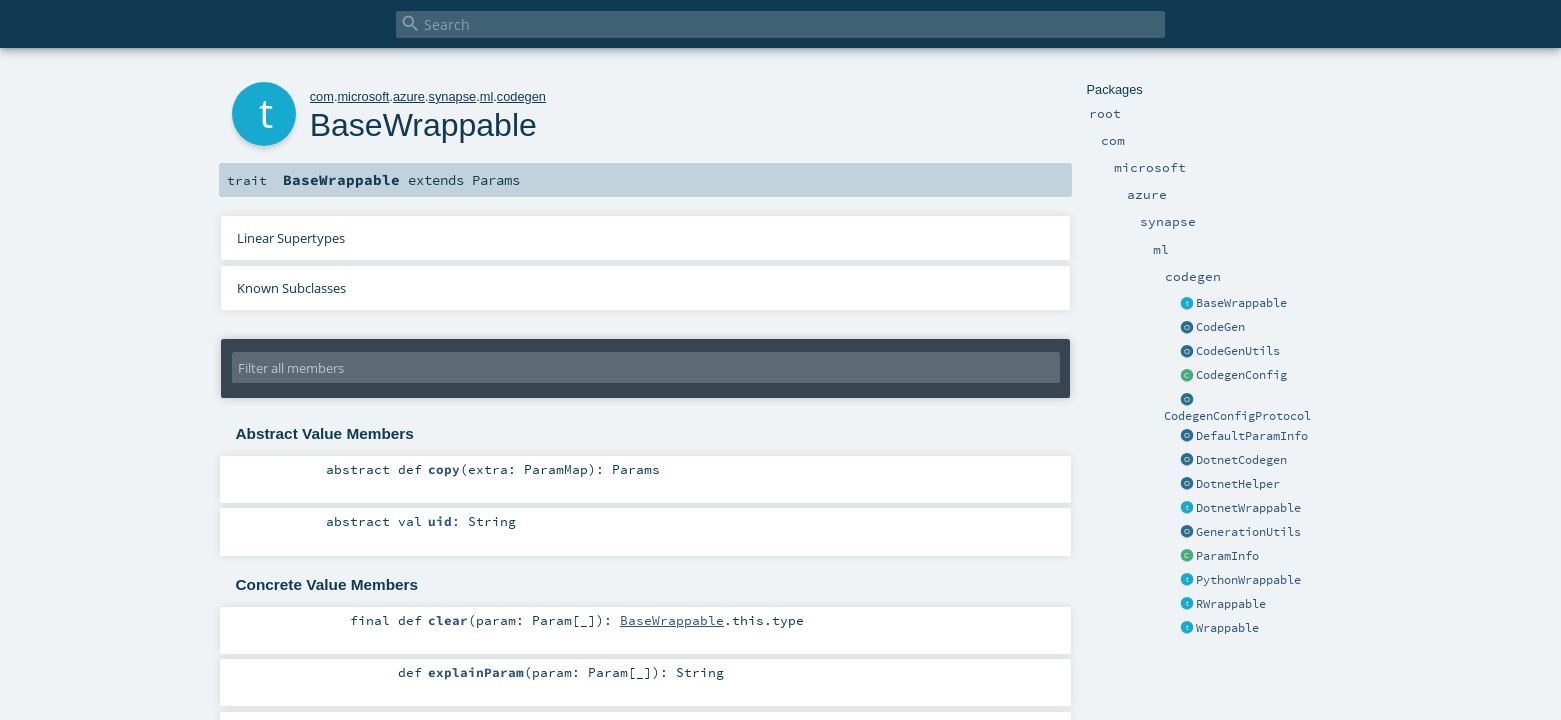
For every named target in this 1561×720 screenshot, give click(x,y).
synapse (452, 96)
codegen (521, 96)
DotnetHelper (1238, 484)
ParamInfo (1227, 556)
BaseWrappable (1241, 303)
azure (409, 96)
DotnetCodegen (1241, 460)
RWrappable (1231, 604)
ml (487, 96)
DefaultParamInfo (1252, 436)
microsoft (363, 96)
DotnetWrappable (1248, 508)
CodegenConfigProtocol (1237, 416)
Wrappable (1227, 628)
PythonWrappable (1248, 580)
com (322, 96)
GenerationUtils (1248, 532)
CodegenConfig (1241, 375)
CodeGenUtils (1238, 351)
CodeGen (1220, 327)
